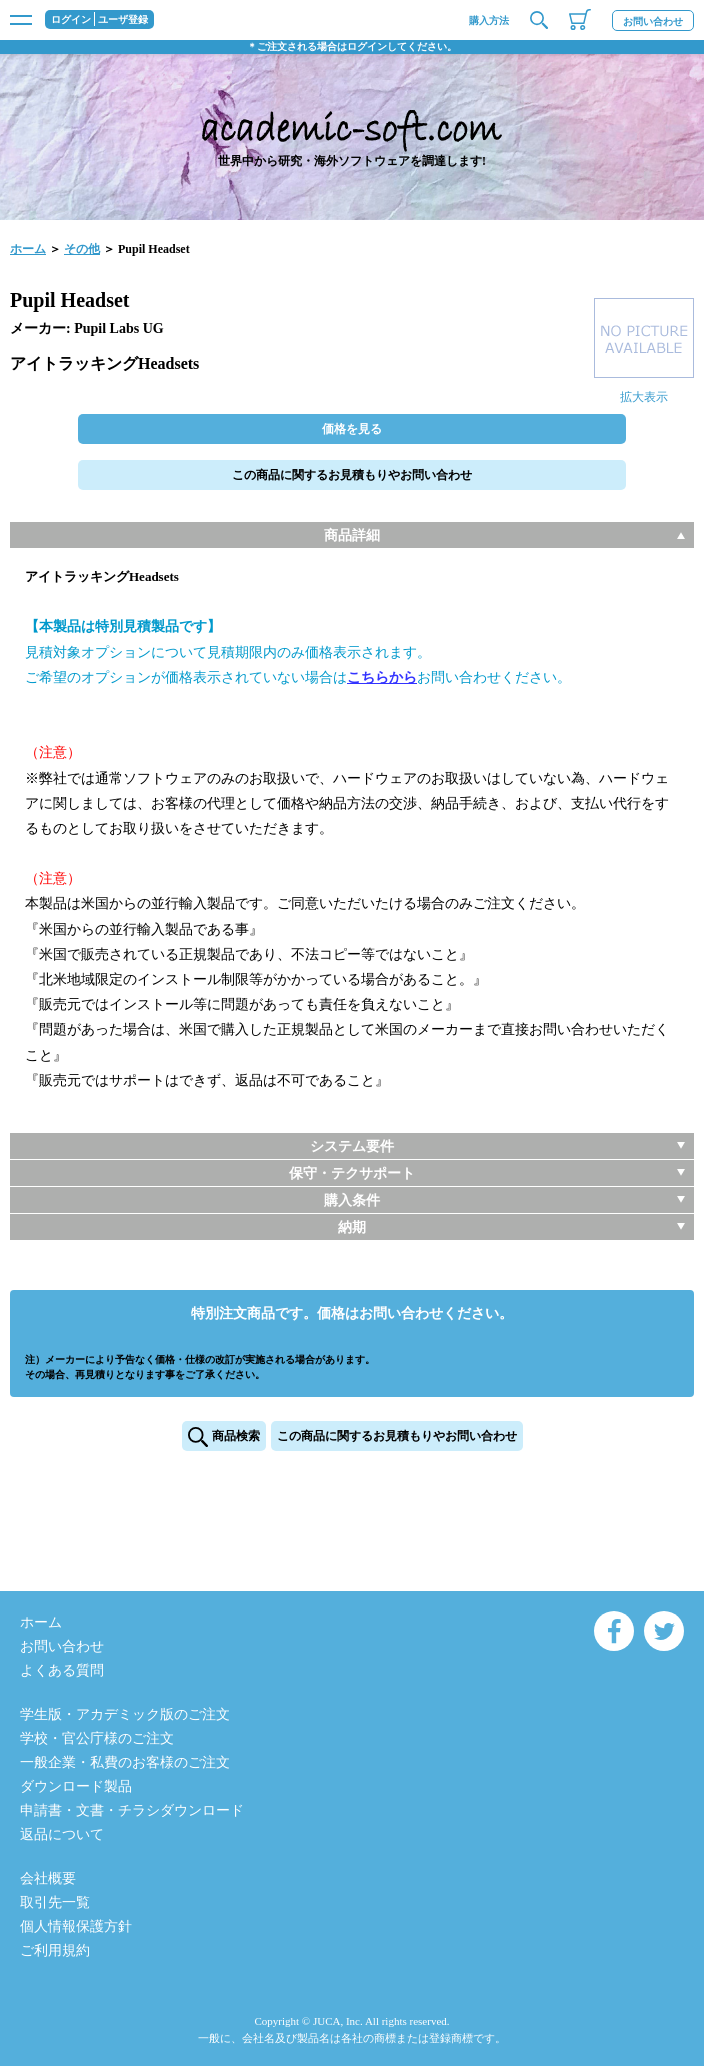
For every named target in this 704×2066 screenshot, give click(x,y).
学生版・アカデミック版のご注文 (125, 1714)
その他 (82, 249)
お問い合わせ (653, 21)
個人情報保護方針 (76, 1926)
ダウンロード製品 (76, 1786)
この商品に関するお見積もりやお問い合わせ (352, 475)
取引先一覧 (55, 1902)
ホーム (28, 249)
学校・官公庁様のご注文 (97, 1738)
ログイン (71, 20)
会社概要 (48, 1878)
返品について (62, 1834)
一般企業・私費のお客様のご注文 (125, 1762)
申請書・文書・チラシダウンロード (132, 1810)
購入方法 (489, 20)
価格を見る (352, 429)
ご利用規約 (55, 1950)
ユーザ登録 (123, 20)
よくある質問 (62, 1670)
